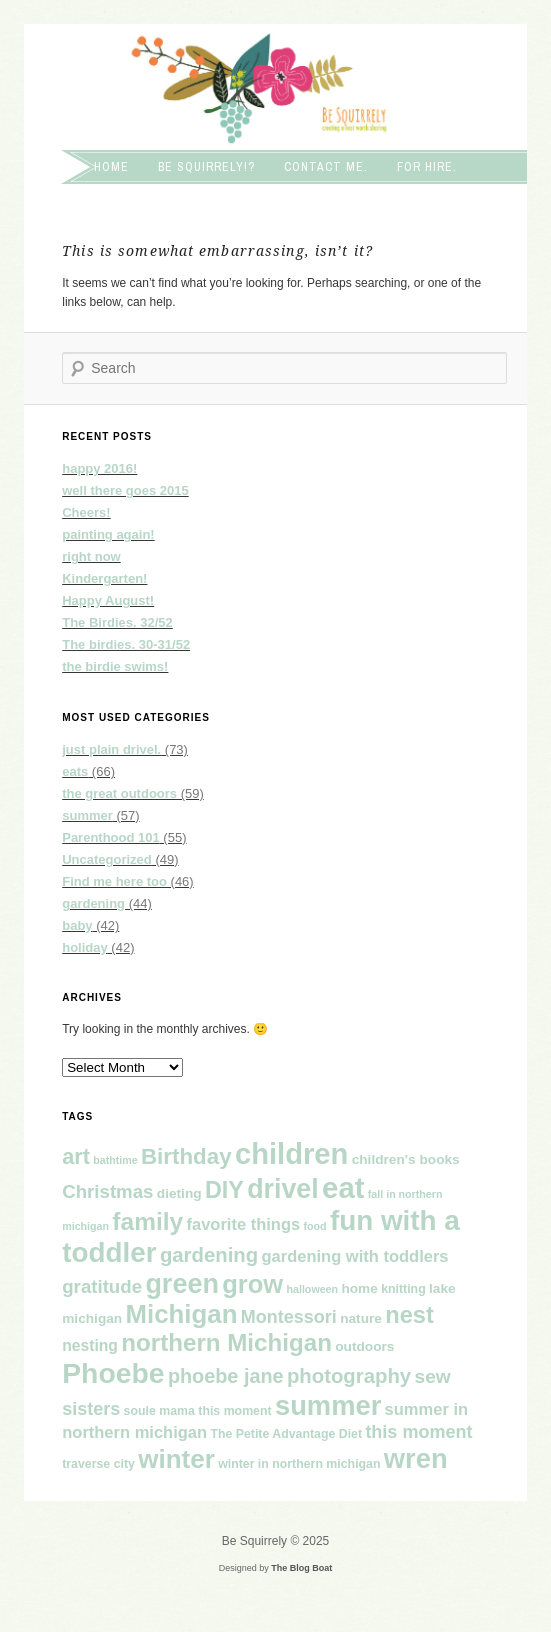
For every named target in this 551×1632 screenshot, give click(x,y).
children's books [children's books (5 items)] (406, 1159)
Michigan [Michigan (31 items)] (182, 1314)
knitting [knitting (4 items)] (403, 1289)
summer (87, 815)
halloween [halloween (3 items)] (313, 1289)
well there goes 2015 (125, 490)
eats (75, 771)
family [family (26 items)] (147, 1221)
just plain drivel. (111, 749)
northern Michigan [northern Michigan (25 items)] (226, 1342)
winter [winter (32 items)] (176, 1459)
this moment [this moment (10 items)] (418, 1432)
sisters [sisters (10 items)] (91, 1409)
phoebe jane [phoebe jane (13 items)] (226, 1376)
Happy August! (108, 600)
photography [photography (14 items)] (349, 1376)
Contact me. (326, 167)
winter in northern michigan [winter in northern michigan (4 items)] (299, 1464)
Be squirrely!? (206, 167)
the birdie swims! (115, 666)
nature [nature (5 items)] (361, 1318)
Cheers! (86, 512)
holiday (85, 947)
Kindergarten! (104, 578)
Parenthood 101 (111, 837)
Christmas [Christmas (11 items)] (107, 1191)
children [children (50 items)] (291, 1154)
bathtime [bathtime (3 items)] (115, 1160)
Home (111, 167)
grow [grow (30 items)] (252, 1284)
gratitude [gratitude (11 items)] (102, 1286)
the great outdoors (119, 793)
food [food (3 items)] (315, 1226)
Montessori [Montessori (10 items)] (289, 1317)
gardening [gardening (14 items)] (209, 1255)
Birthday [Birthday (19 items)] (186, 1156)
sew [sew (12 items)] (432, 1376)
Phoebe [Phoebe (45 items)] (113, 1373)
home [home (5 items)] (359, 1288)
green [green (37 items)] (182, 1284)
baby (77, 925)
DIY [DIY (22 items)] (224, 1190)
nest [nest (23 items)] (409, 1315)
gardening (93, 903)
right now (91, 556)
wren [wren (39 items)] (416, 1458)
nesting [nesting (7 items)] (90, 1345)
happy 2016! (99, 468)
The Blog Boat (301, 1568)
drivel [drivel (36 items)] (283, 1189)
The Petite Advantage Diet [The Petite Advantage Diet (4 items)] (286, 1434)
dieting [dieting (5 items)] (179, 1193)
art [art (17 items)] (76, 1156)
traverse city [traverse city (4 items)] (98, 1464)
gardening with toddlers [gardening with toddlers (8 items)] (354, 1256)
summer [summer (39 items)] (328, 1405)
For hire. (427, 167)
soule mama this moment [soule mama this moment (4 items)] (198, 1411)
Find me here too (114, 881)
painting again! (108, 534)
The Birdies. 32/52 (117, 622)
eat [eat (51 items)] (343, 1187)
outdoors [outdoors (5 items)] (364, 1346)
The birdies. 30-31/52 (126, 644)
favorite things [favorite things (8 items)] (244, 1224)
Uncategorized (107, 859)
